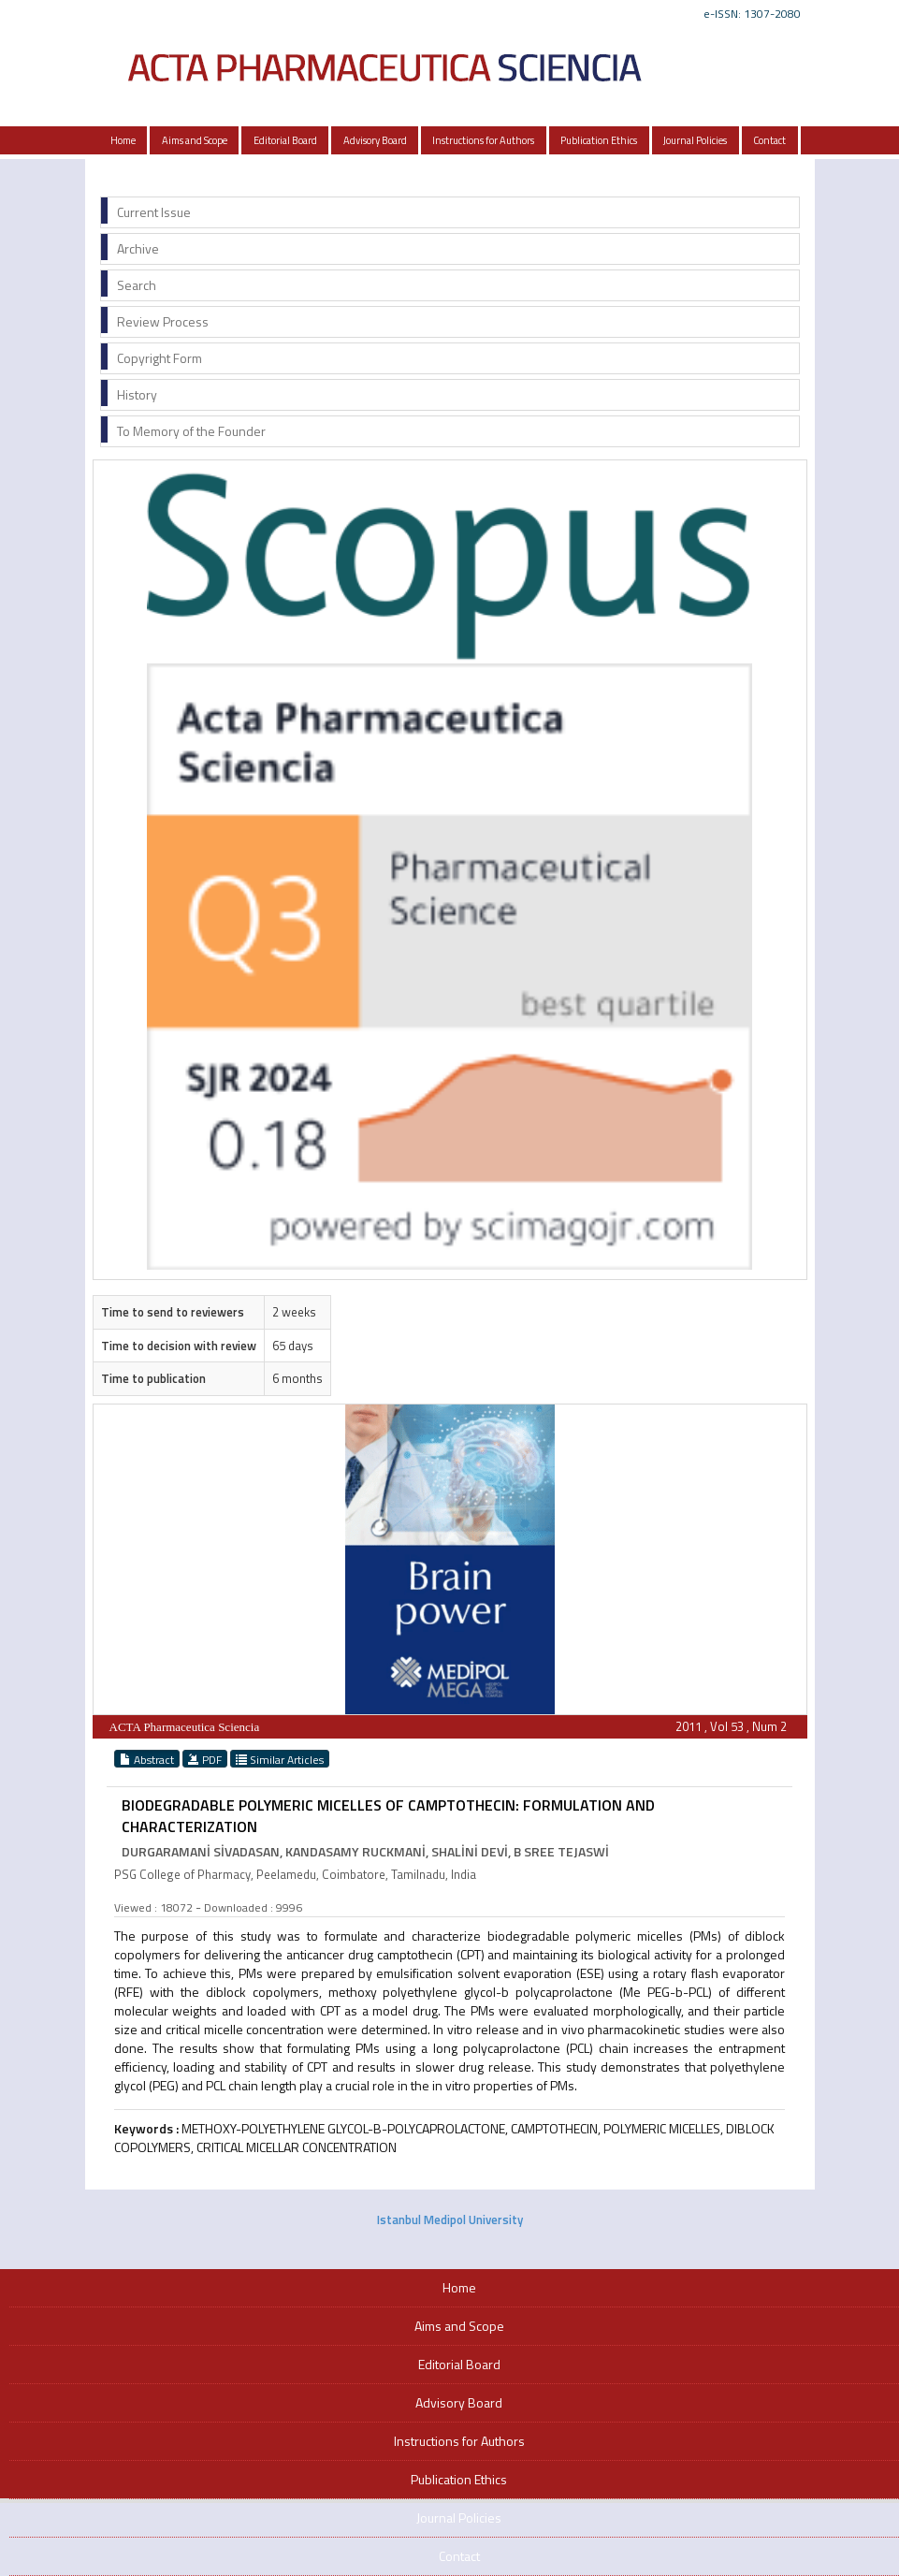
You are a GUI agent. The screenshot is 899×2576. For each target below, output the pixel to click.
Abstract (147, 1759)
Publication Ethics (598, 140)
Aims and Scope (194, 140)
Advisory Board (375, 140)
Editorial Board (285, 140)
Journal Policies (695, 140)
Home (123, 140)
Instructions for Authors (483, 140)
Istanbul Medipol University (450, 2219)
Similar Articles (280, 1759)
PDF (205, 1759)
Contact (769, 140)
